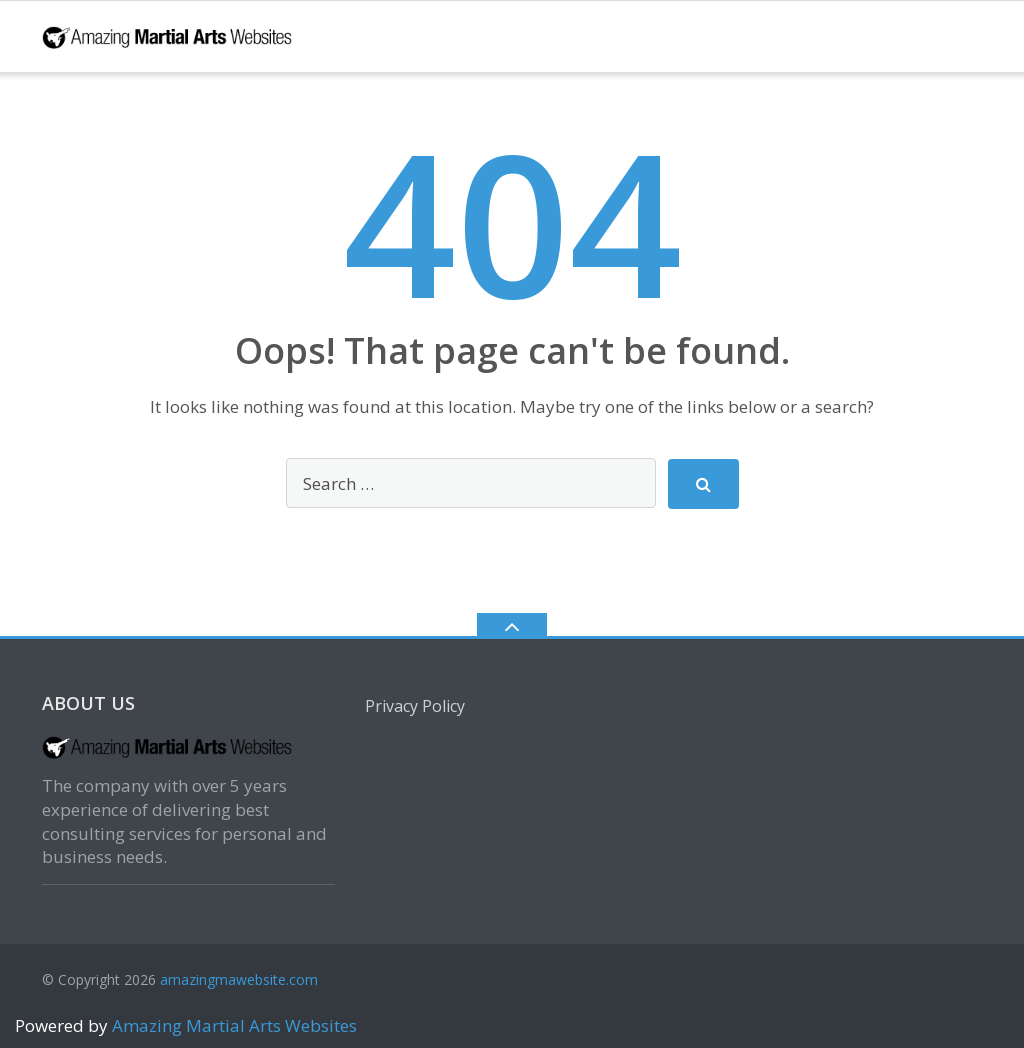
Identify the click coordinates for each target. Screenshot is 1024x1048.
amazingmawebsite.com (239, 979)
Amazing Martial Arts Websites (232, 1025)
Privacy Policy (415, 706)
